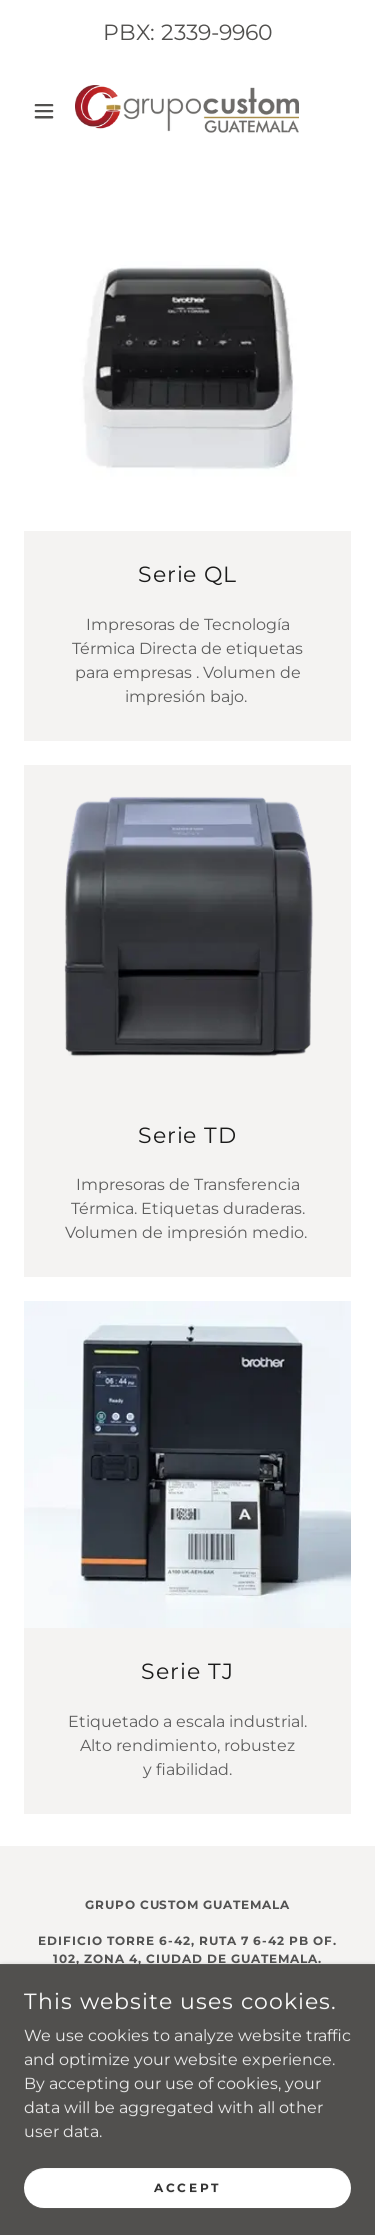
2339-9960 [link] (217, 32)
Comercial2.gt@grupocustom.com (188, 2030)
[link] (187, 110)
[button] (48, 111)
